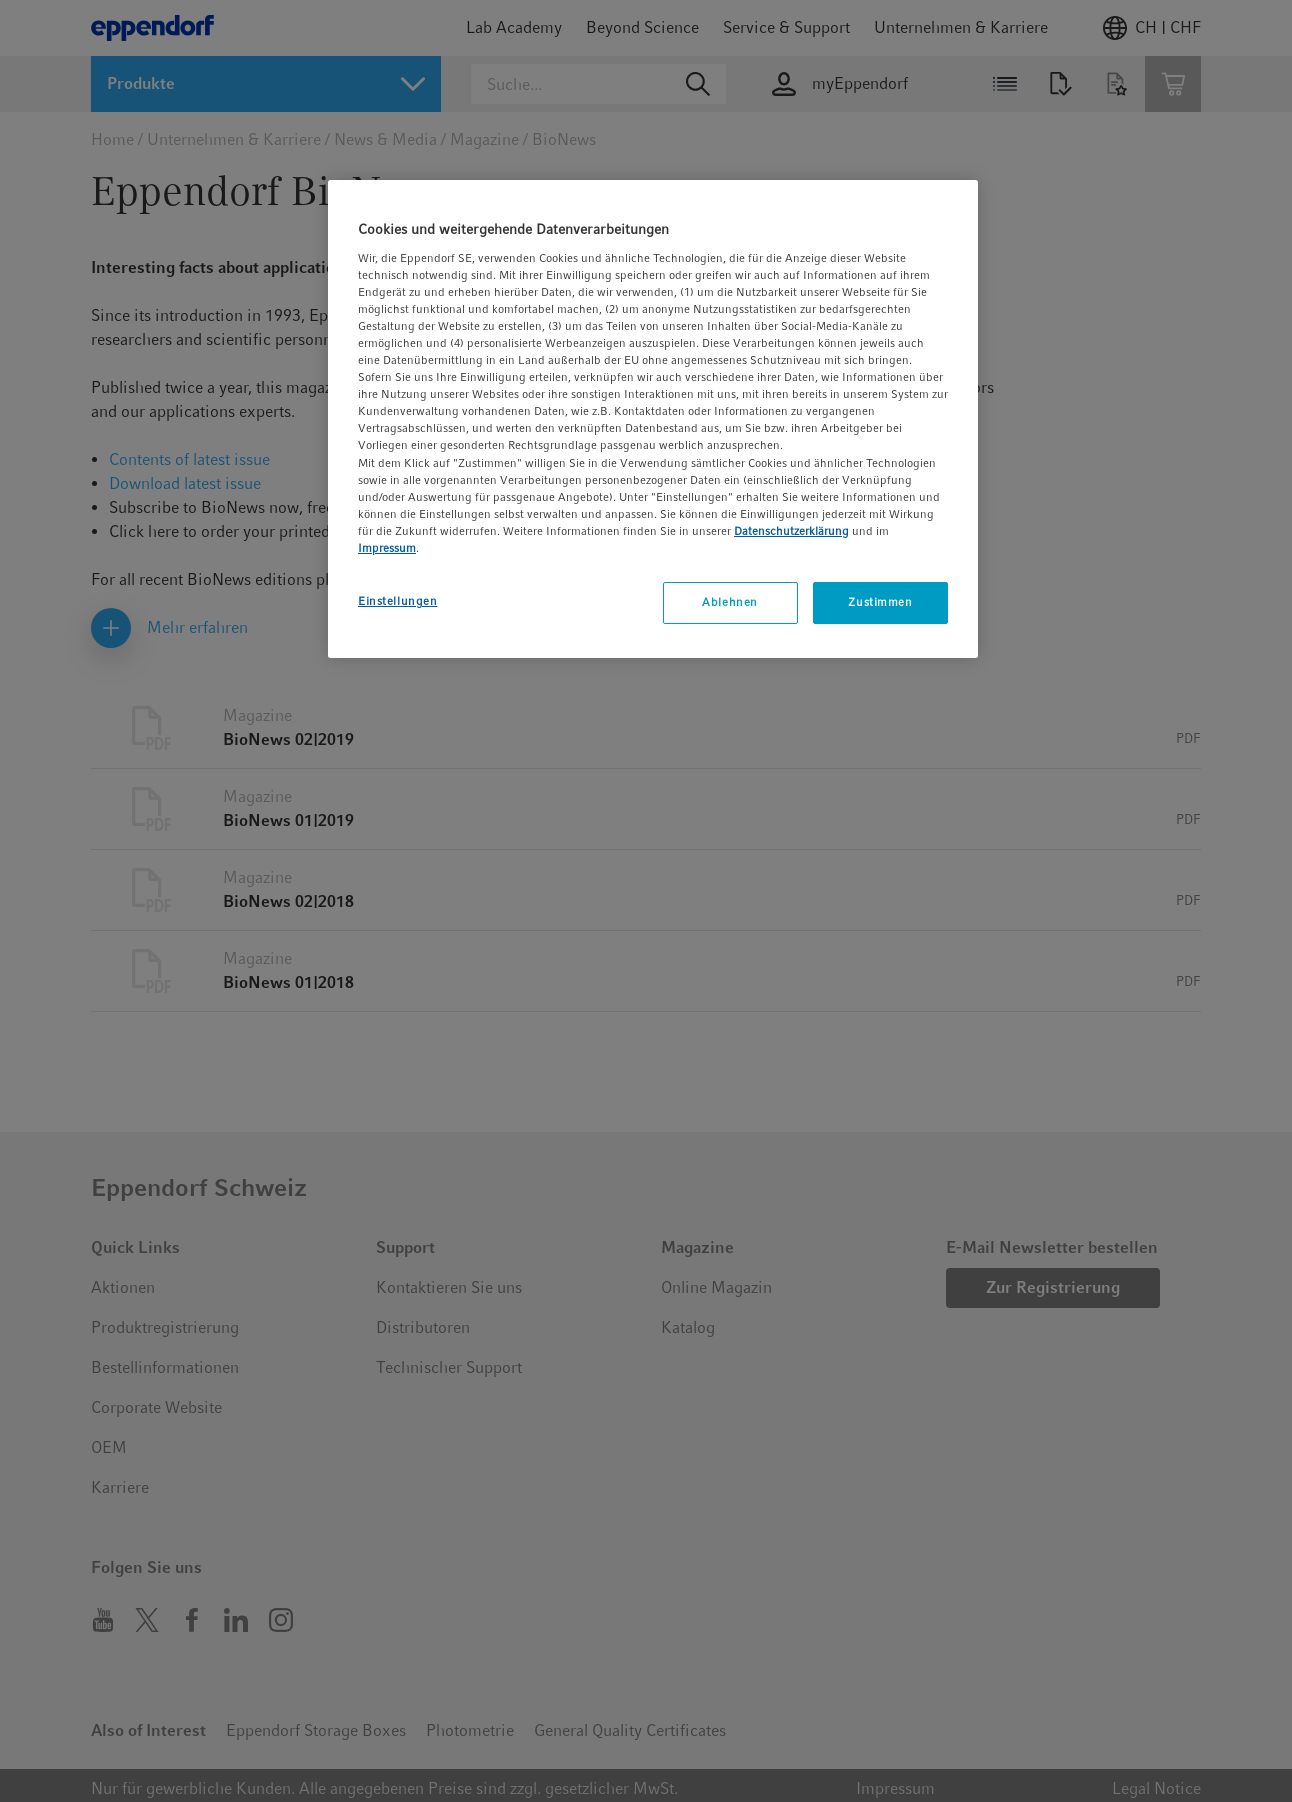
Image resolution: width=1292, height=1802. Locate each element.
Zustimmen (880, 602)
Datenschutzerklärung (791, 531)
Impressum (387, 548)
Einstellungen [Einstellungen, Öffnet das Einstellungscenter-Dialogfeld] (397, 601)
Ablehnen (730, 602)
